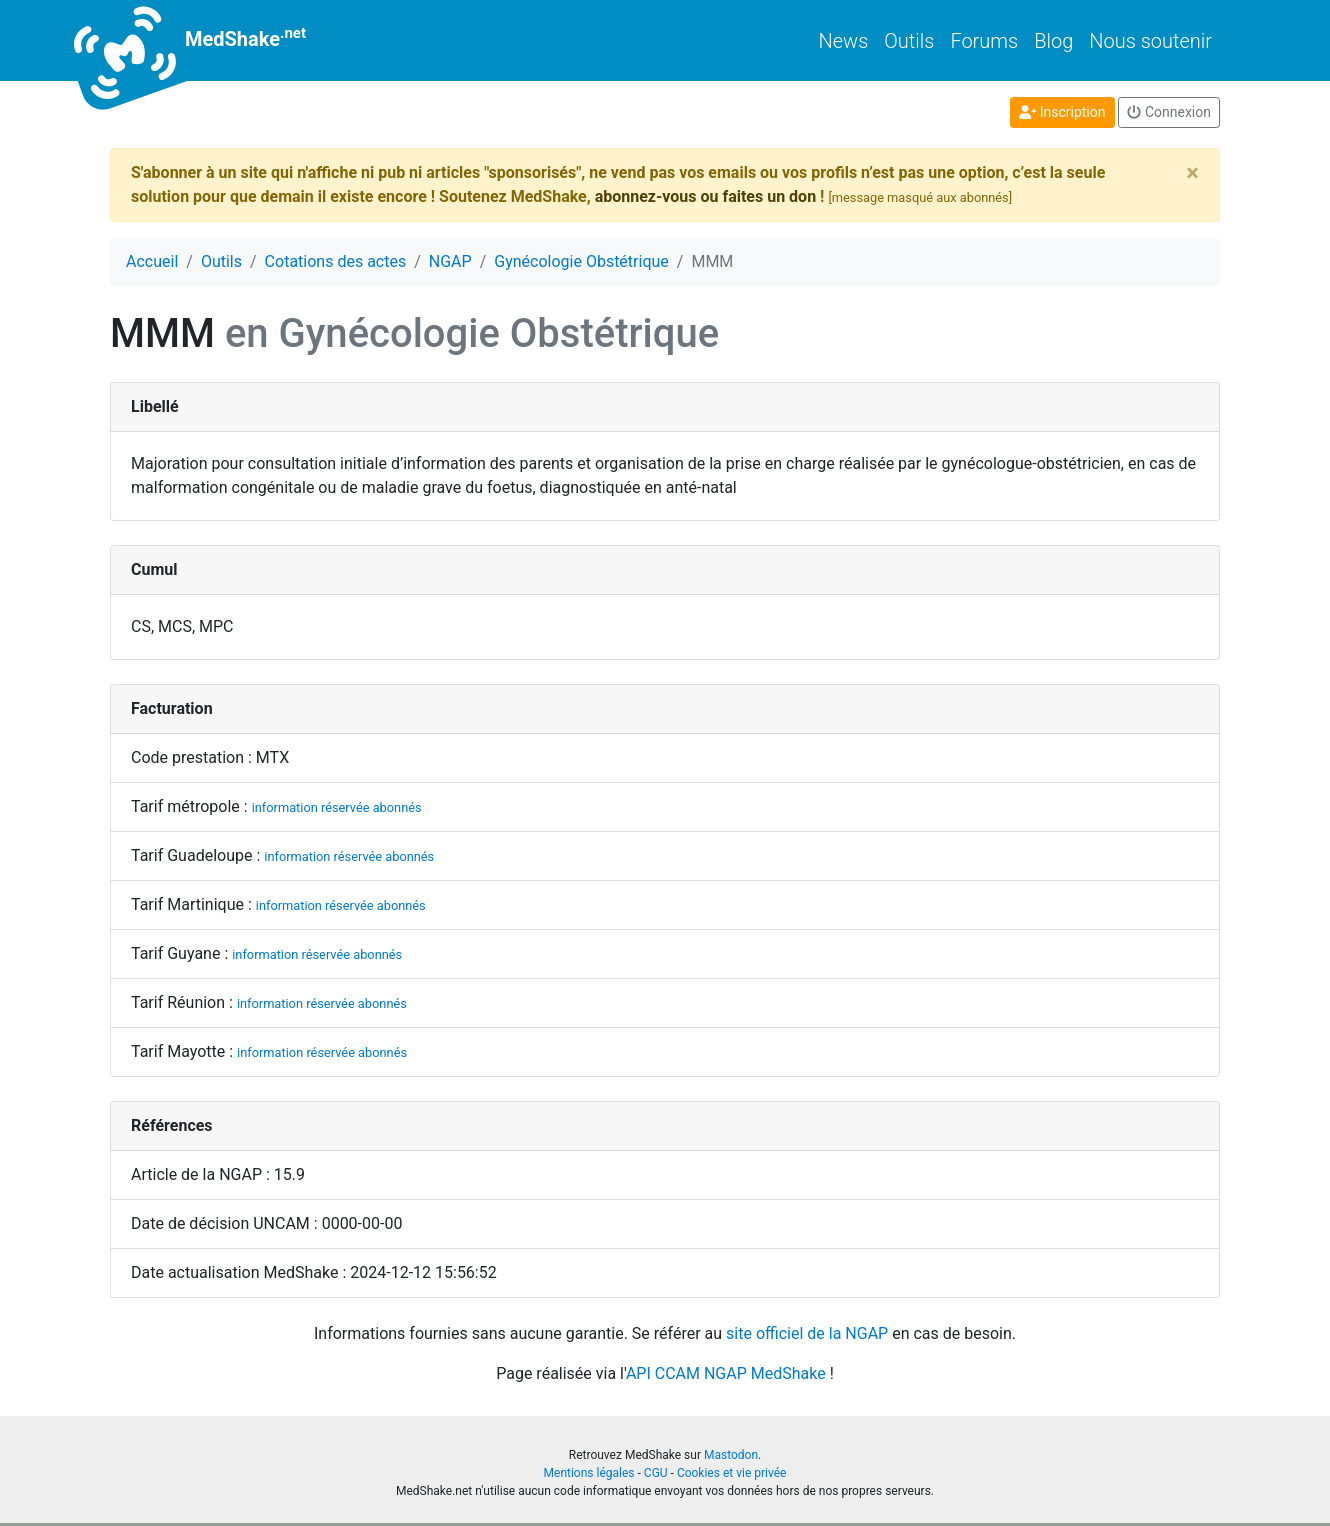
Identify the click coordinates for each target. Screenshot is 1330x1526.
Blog (1053, 41)
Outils (909, 41)
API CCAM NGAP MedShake (726, 1373)
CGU (656, 1473)
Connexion (1169, 112)
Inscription (1062, 112)
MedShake (208, 40)
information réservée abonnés (337, 807)
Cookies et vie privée (732, 1473)
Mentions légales (589, 1473)
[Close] (1192, 173)
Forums (984, 41)
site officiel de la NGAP (807, 1333)
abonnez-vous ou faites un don (705, 196)
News (844, 41)
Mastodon (731, 1455)
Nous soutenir (1150, 41)
